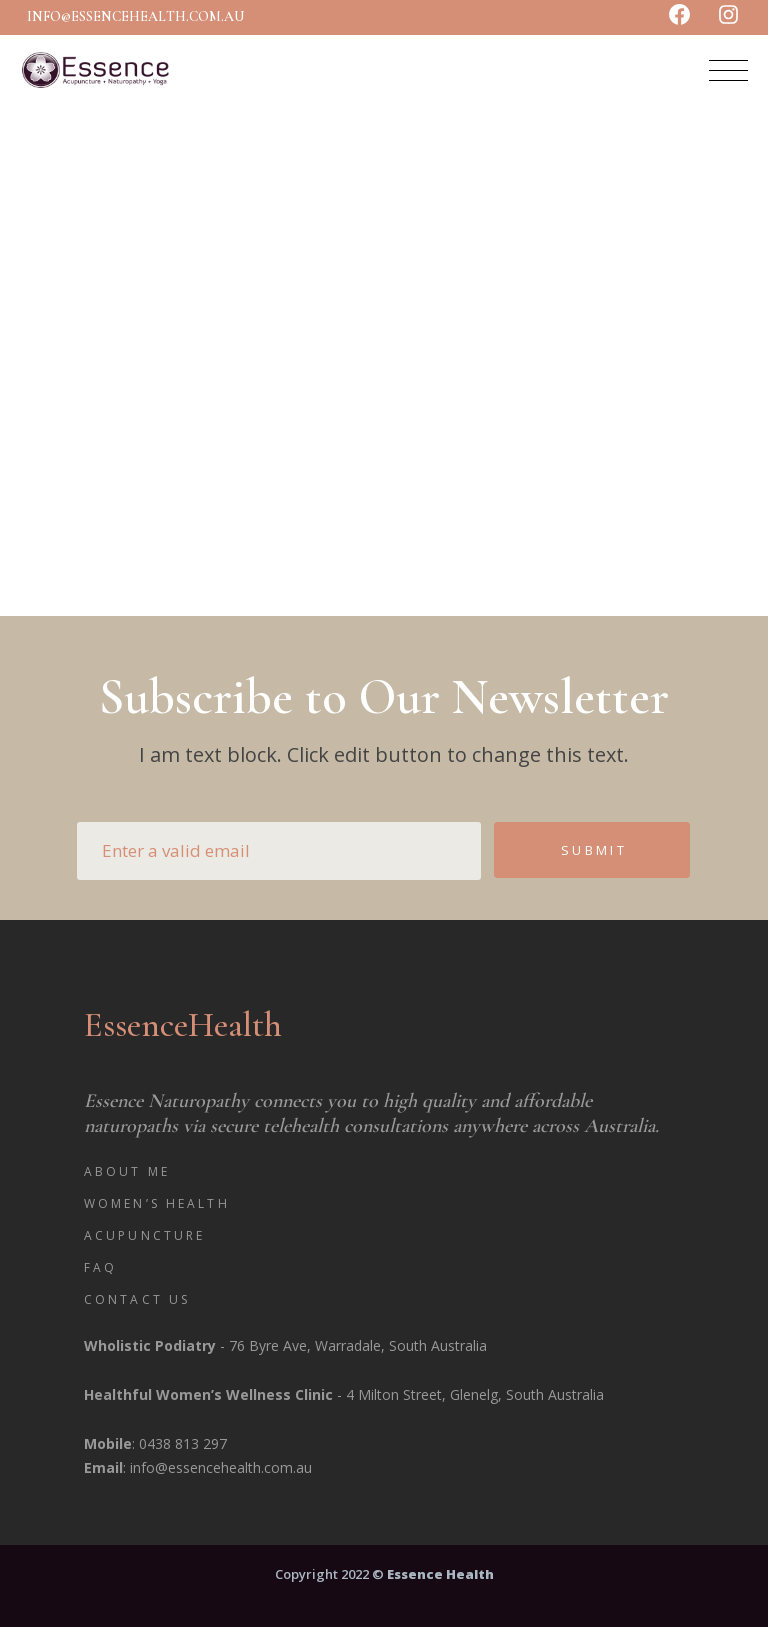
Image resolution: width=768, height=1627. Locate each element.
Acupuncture (144, 1235)
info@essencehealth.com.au (135, 16)
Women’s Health (157, 1203)
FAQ (100, 1267)
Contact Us (137, 1299)
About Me (127, 1171)
